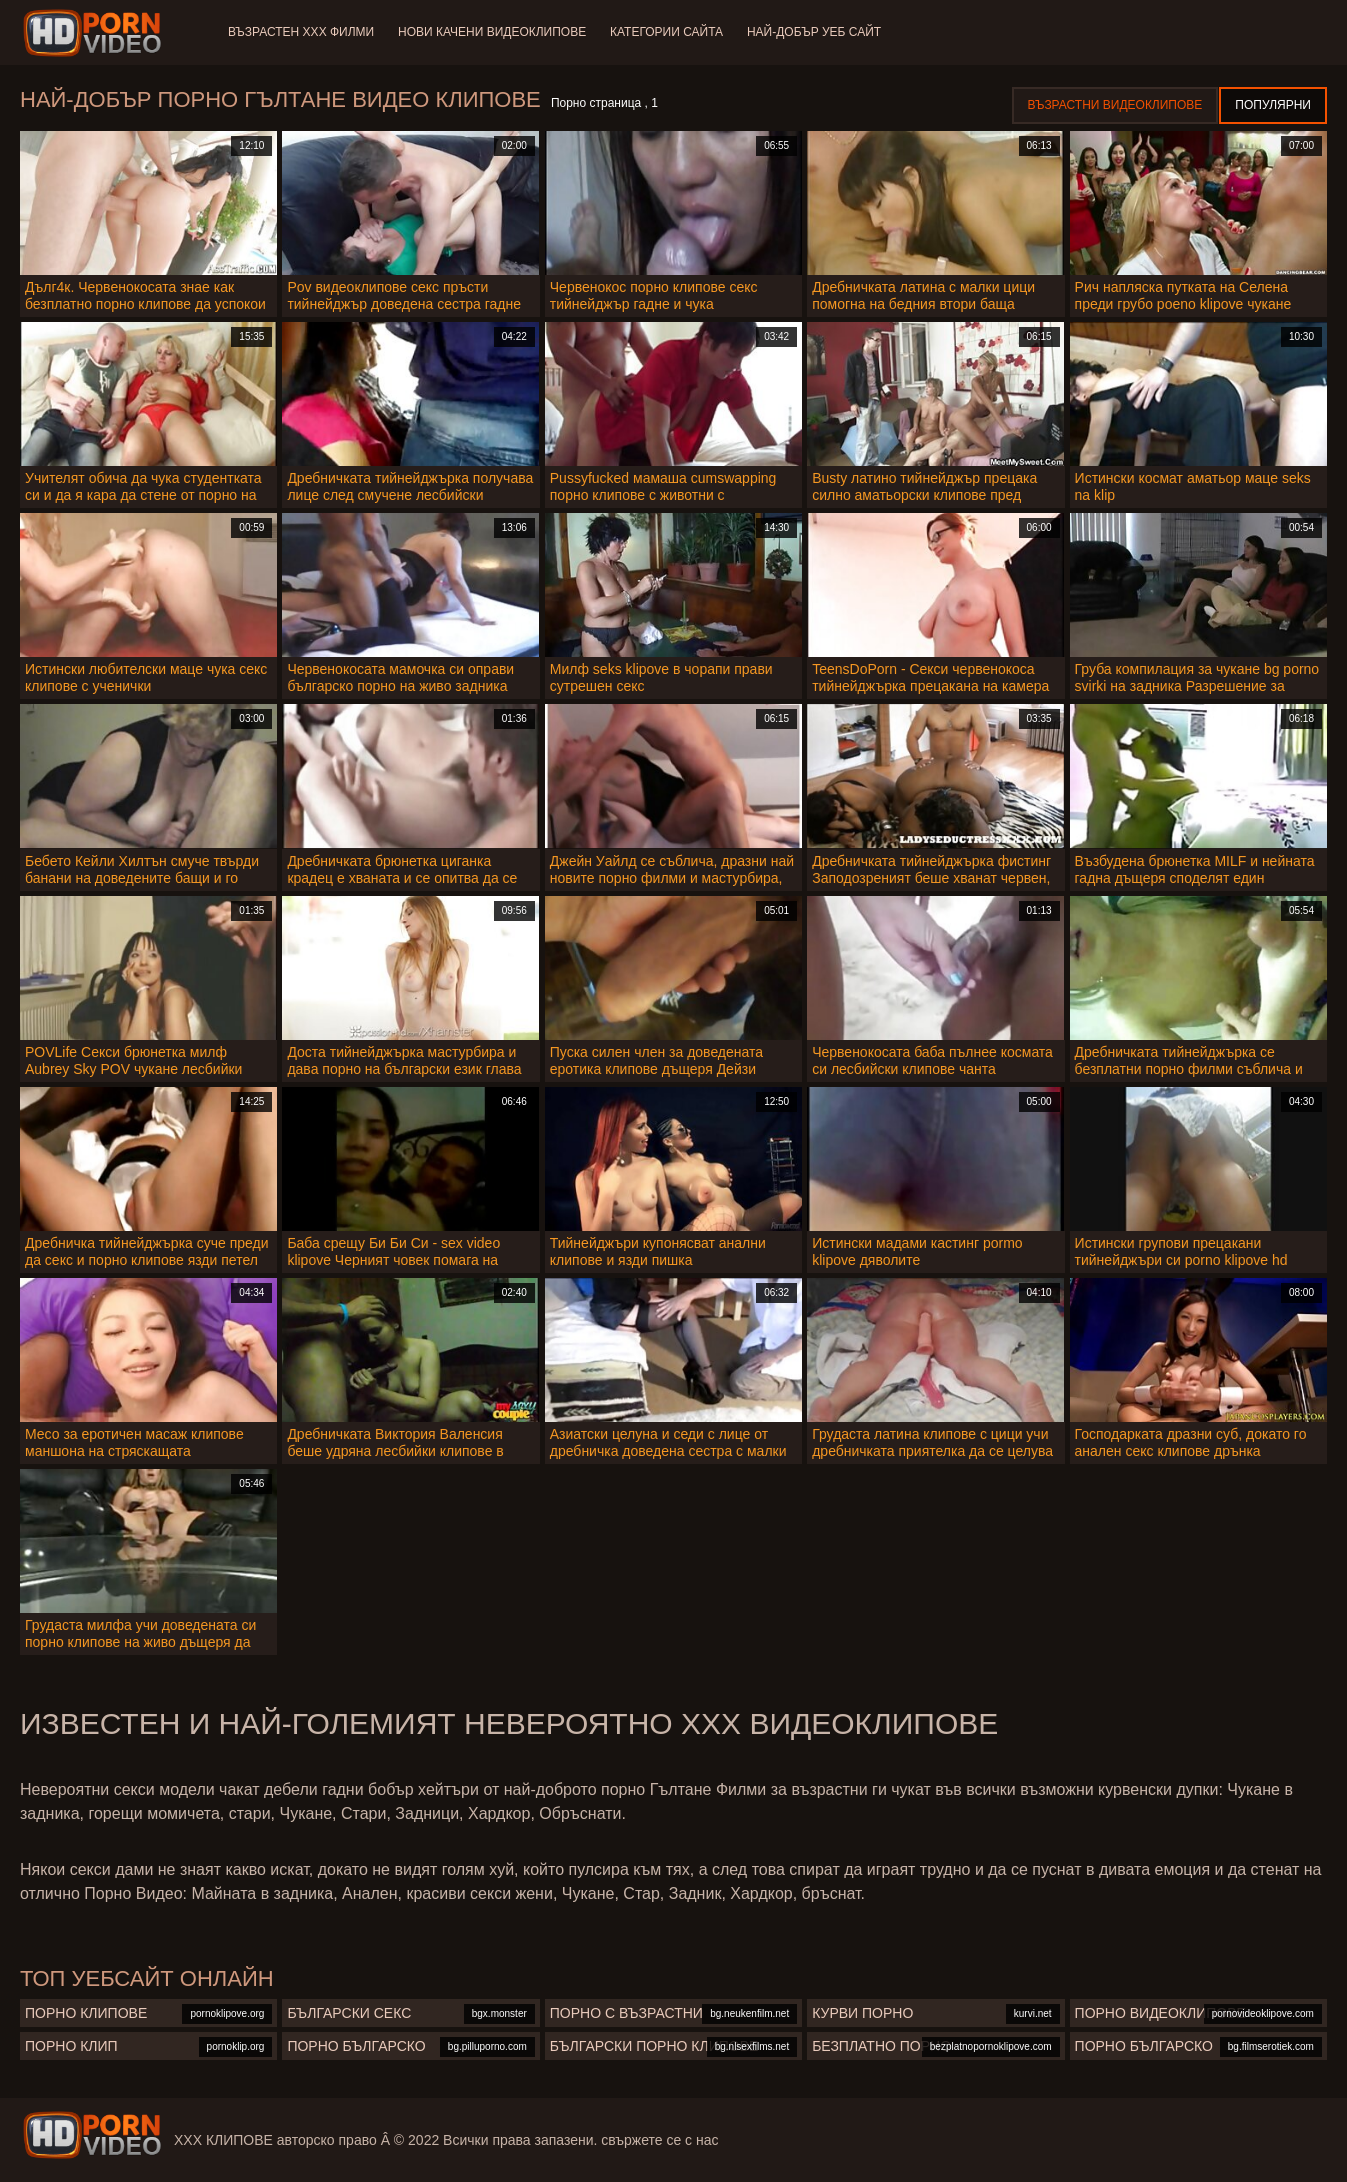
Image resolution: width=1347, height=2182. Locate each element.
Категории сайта (666, 32)
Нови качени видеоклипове (492, 32)
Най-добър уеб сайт (815, 32)
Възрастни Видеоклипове (1115, 105)
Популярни (1273, 105)
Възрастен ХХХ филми (301, 32)
